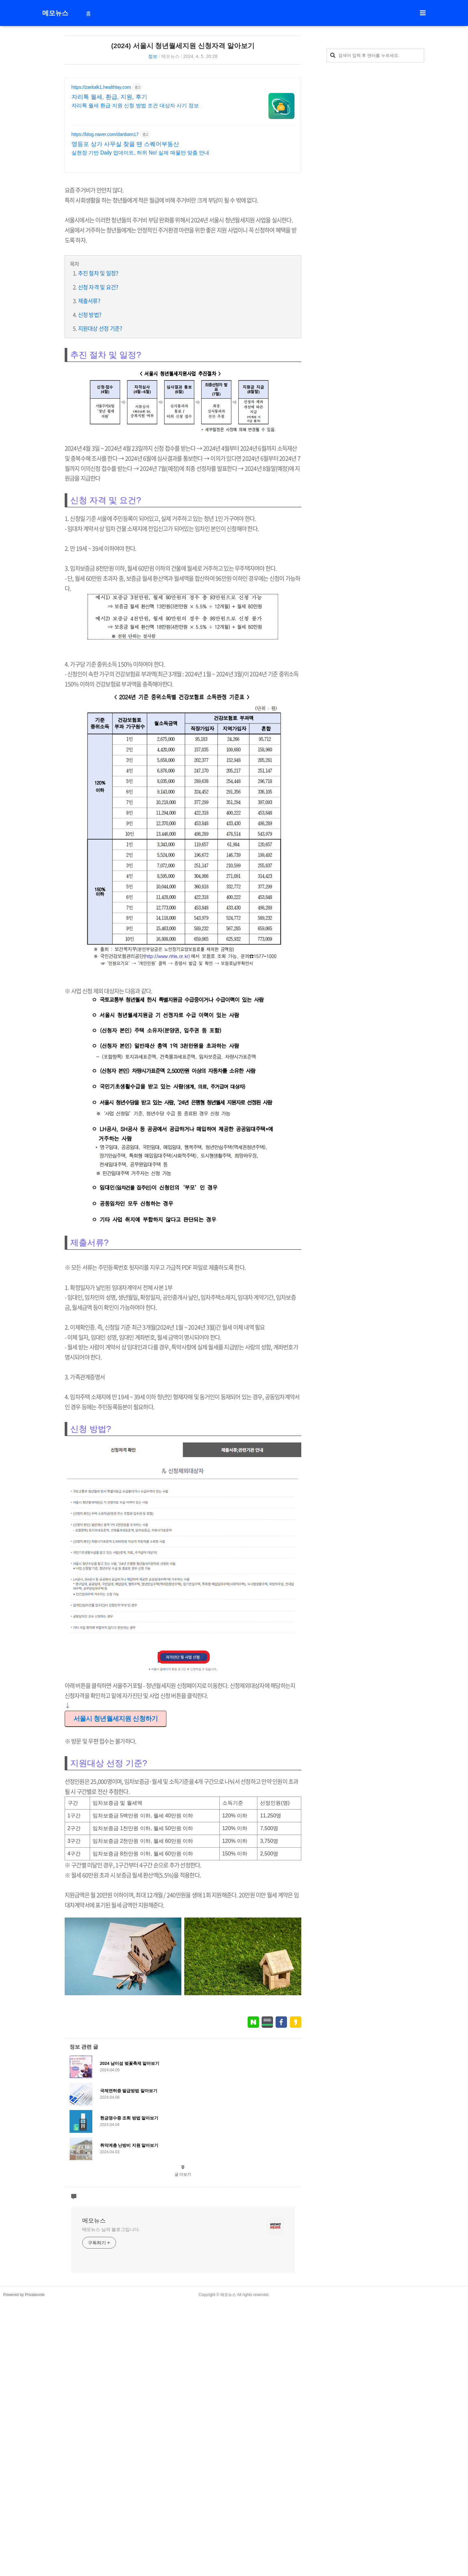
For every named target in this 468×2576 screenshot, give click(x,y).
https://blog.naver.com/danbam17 (105, 134)
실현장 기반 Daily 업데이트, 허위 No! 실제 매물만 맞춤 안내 (141, 152)
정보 (152, 56)
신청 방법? (89, 315)
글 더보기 (183, 2356)
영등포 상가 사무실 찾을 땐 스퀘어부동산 (125, 144)
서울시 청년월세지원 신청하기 (115, 1809)
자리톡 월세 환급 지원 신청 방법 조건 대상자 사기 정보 (135, 105)
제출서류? (89, 301)
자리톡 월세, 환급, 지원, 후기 (109, 97)
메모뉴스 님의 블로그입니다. (111, 2411)
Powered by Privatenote (24, 2477)
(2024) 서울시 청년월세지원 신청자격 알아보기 (182, 45)
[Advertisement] (183, 1301)
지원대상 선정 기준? (100, 328)
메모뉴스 (55, 13)
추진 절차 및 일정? (98, 273)
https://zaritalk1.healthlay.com (101, 87)
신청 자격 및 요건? (98, 287)
